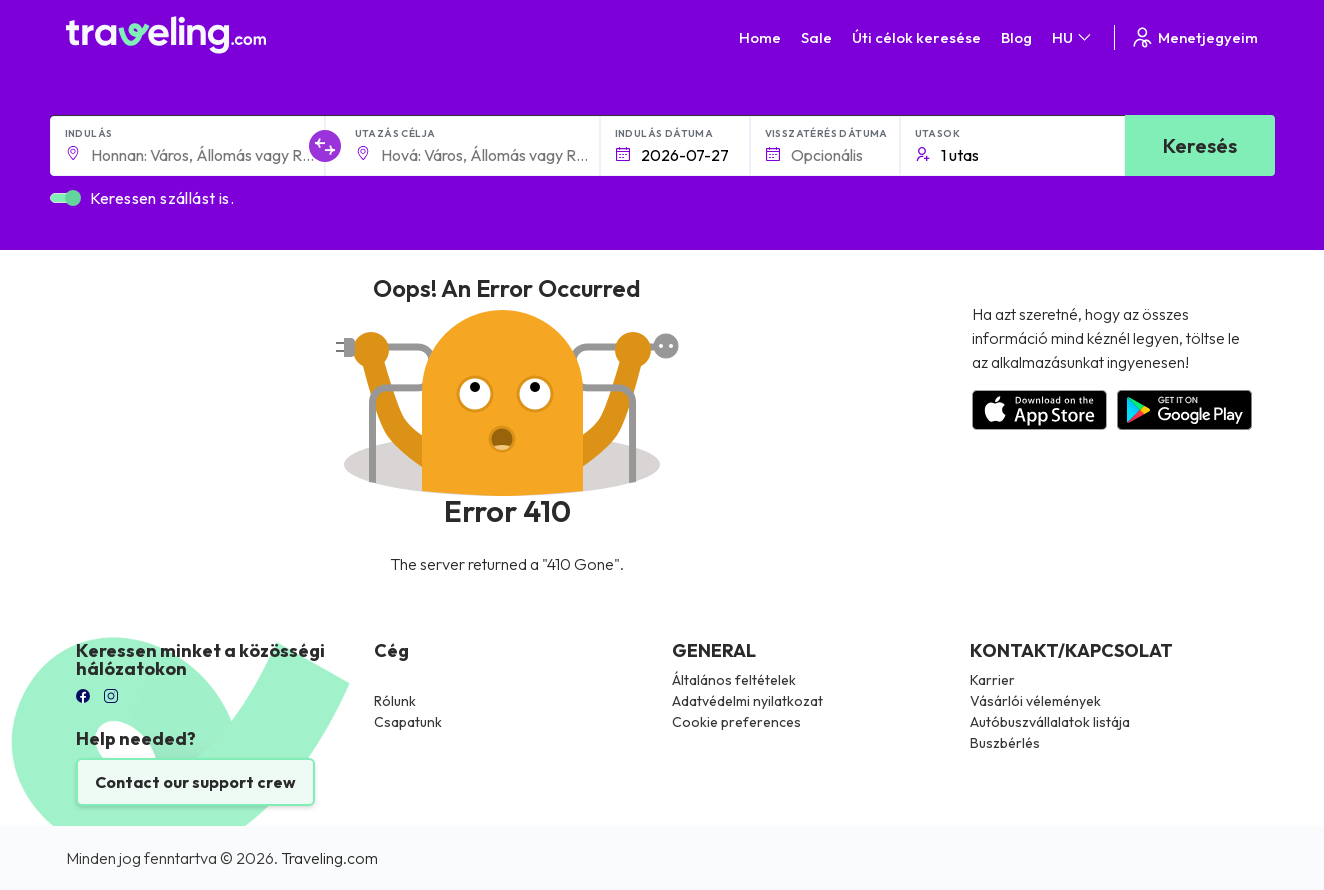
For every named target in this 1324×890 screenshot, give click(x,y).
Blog (1016, 37)
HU (1073, 37)
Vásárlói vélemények (1035, 701)
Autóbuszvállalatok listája (1050, 722)
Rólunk (395, 701)
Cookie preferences (736, 722)
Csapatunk (408, 722)
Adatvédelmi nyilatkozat (747, 701)
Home (760, 37)
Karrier (992, 680)
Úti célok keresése (916, 37)
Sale (816, 37)
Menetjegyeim (1194, 37)
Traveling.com (329, 858)
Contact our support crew (195, 782)
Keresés (1200, 145)
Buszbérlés (1005, 743)
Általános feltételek (734, 680)
